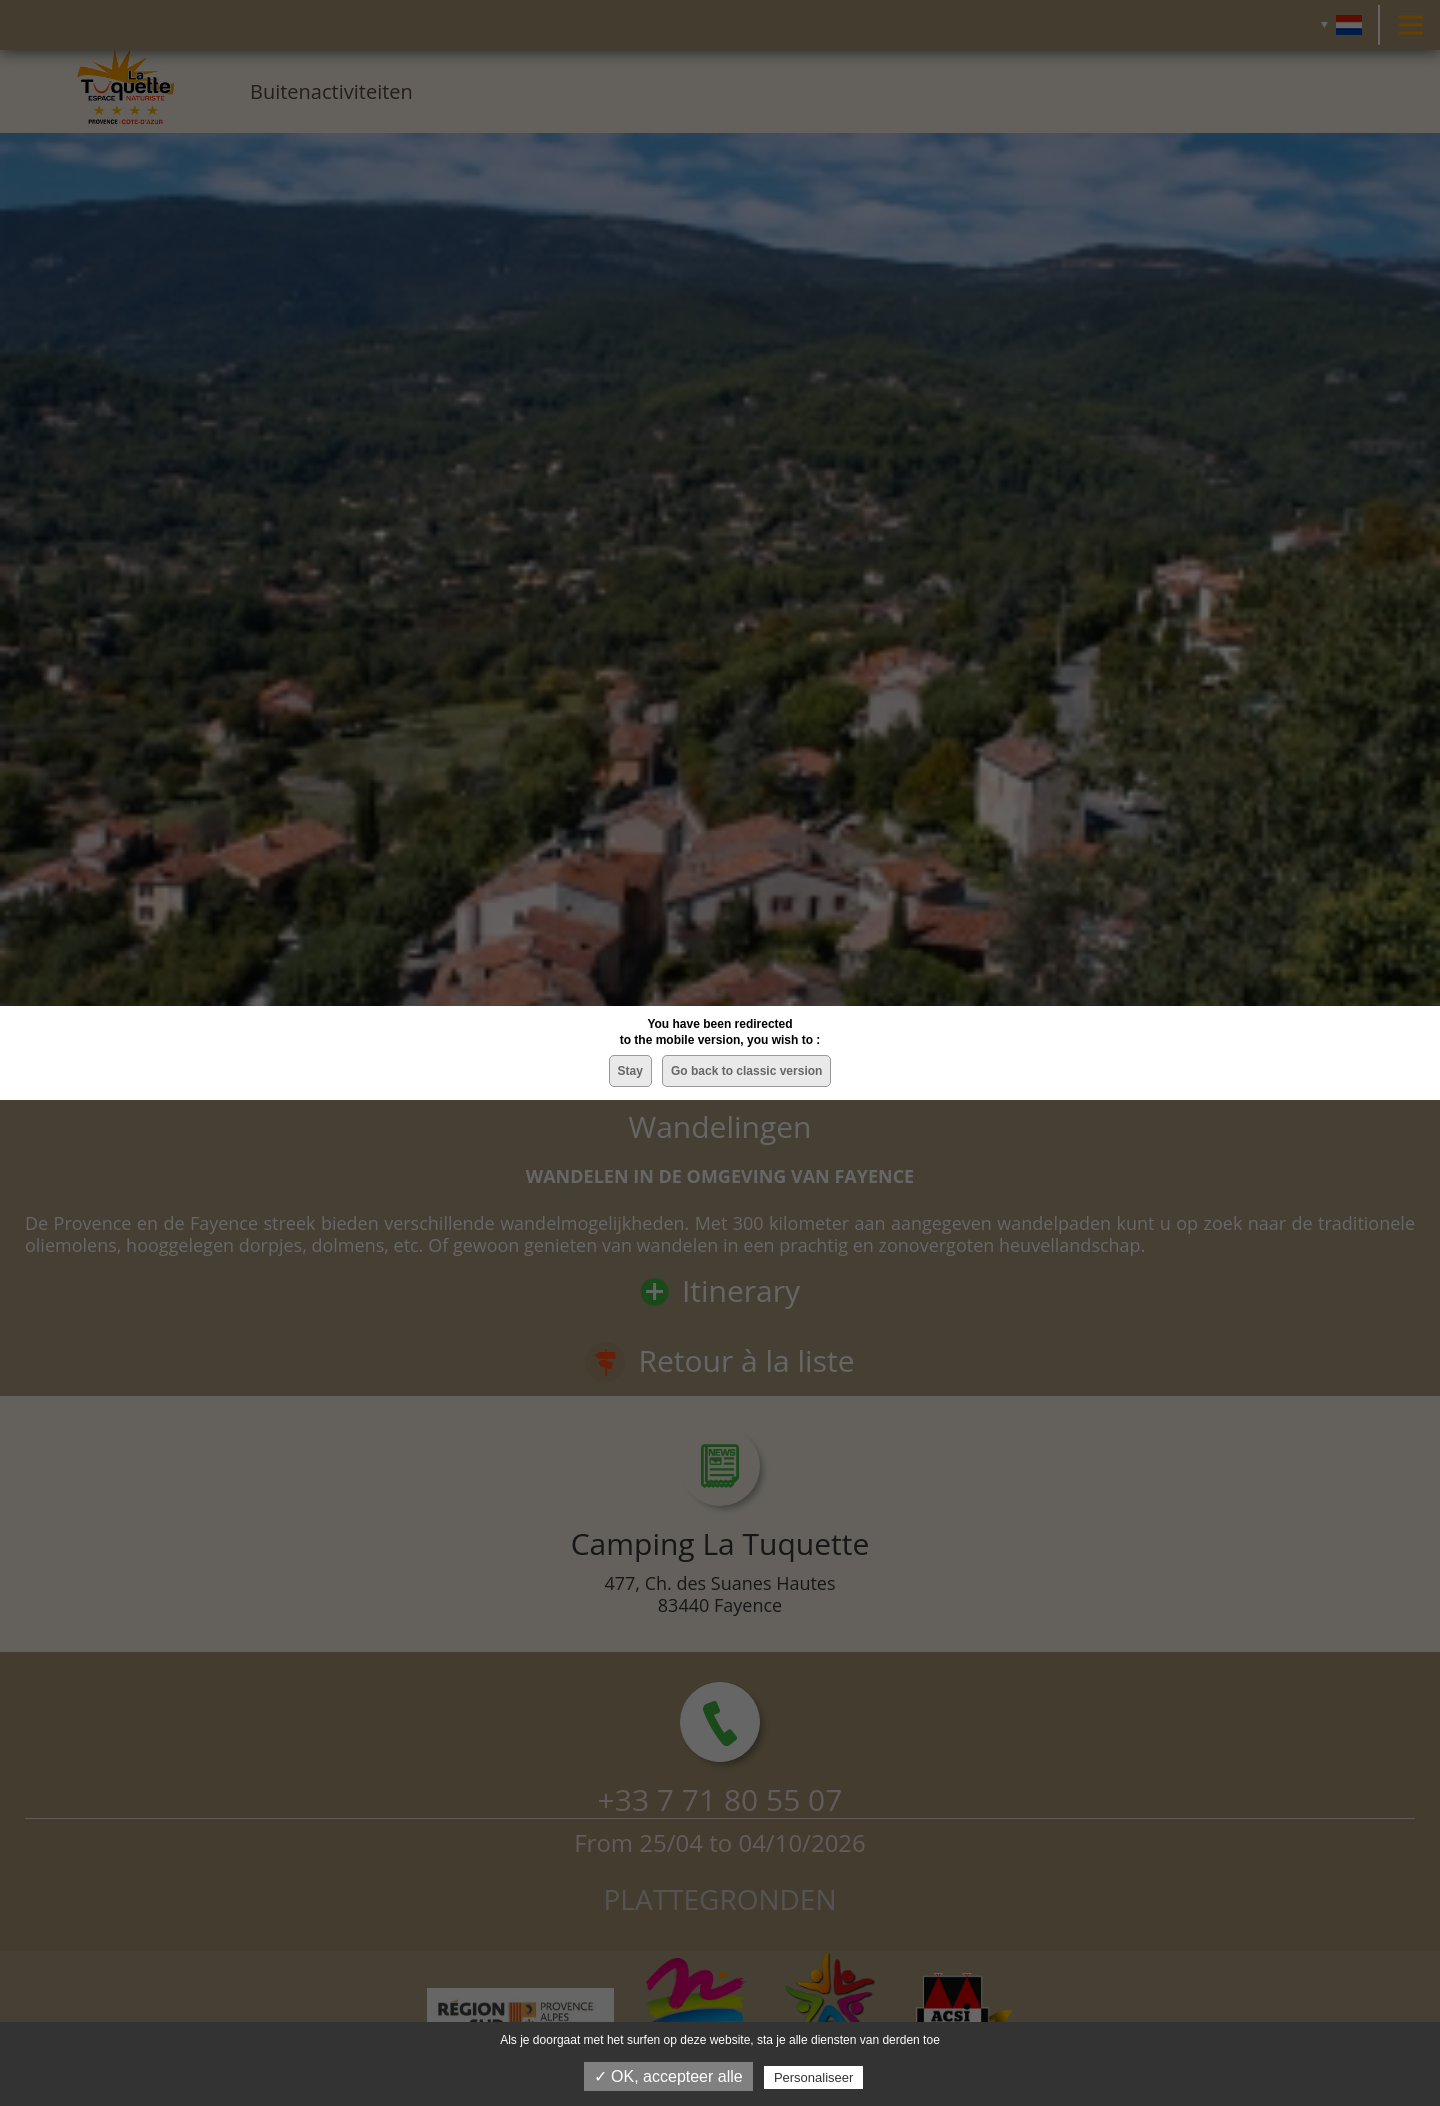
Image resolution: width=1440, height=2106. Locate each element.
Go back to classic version (746, 1071)
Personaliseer (814, 2077)
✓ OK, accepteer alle (668, 2076)
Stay (630, 1071)
